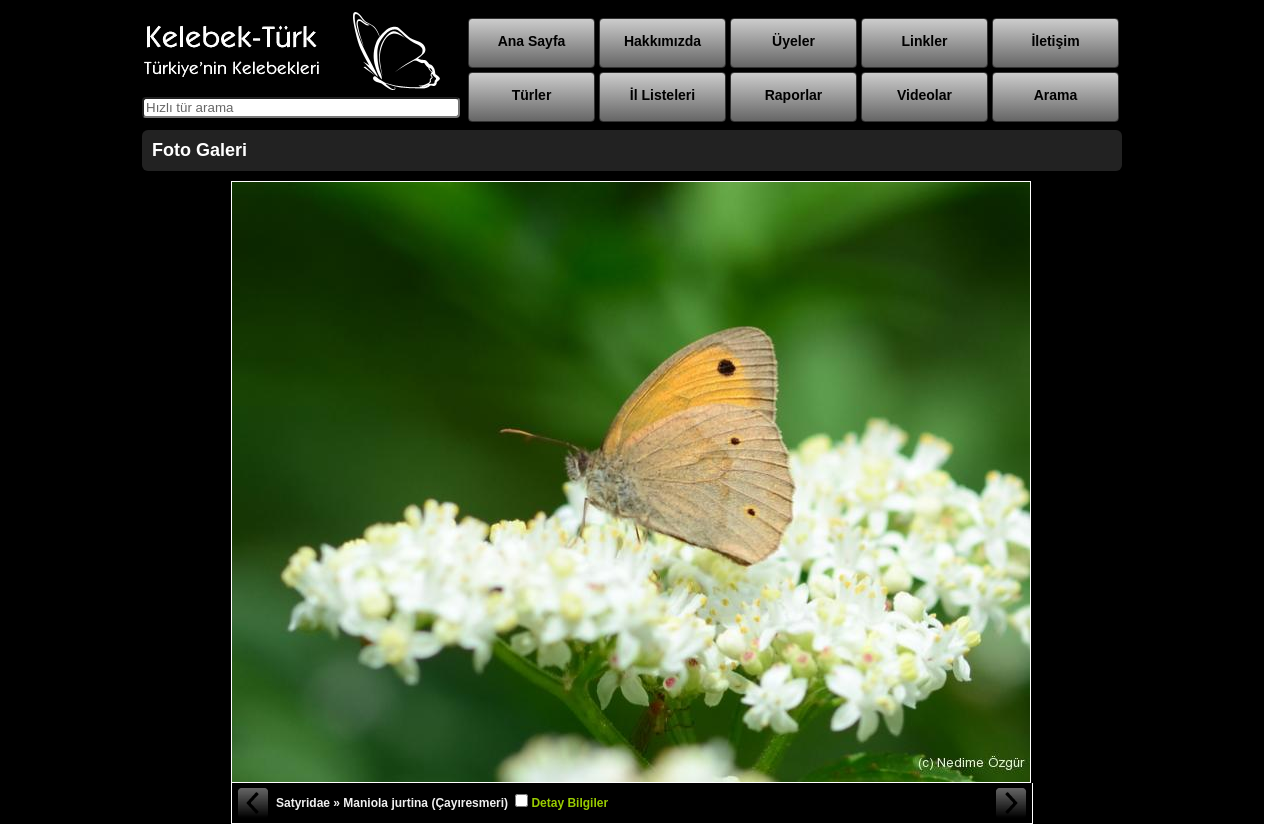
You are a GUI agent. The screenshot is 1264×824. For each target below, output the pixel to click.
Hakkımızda (662, 41)
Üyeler (793, 41)
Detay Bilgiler (569, 803)
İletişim (1055, 41)
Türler (532, 95)
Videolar (924, 95)
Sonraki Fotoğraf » (1012, 803)
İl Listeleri (662, 95)
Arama (1056, 95)
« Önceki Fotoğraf (252, 803)
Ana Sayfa (532, 41)
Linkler (925, 41)
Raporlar (794, 95)
